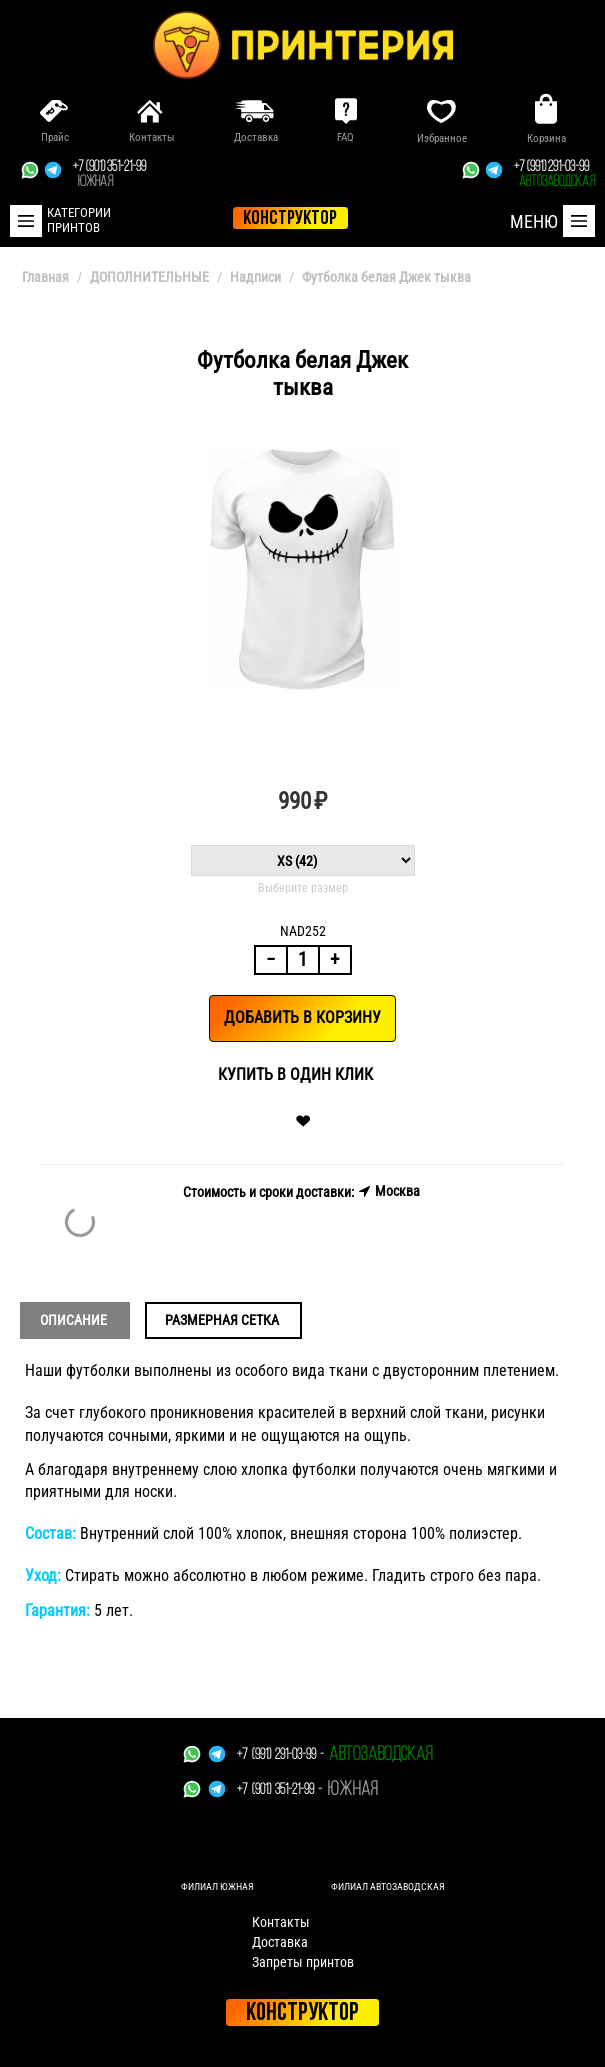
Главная (45, 277)
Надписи (255, 277)
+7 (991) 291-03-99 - (280, 1755)
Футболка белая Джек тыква (386, 277)
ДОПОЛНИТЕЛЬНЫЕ (149, 277)
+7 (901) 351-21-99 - (279, 1790)
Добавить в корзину (302, 1017)
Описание (73, 1320)
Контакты (281, 1922)
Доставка (280, 1942)
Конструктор (302, 2013)
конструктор (290, 219)
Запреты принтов (303, 1962)
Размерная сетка (222, 1320)
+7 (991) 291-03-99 (554, 175)
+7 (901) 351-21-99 (109, 175)
